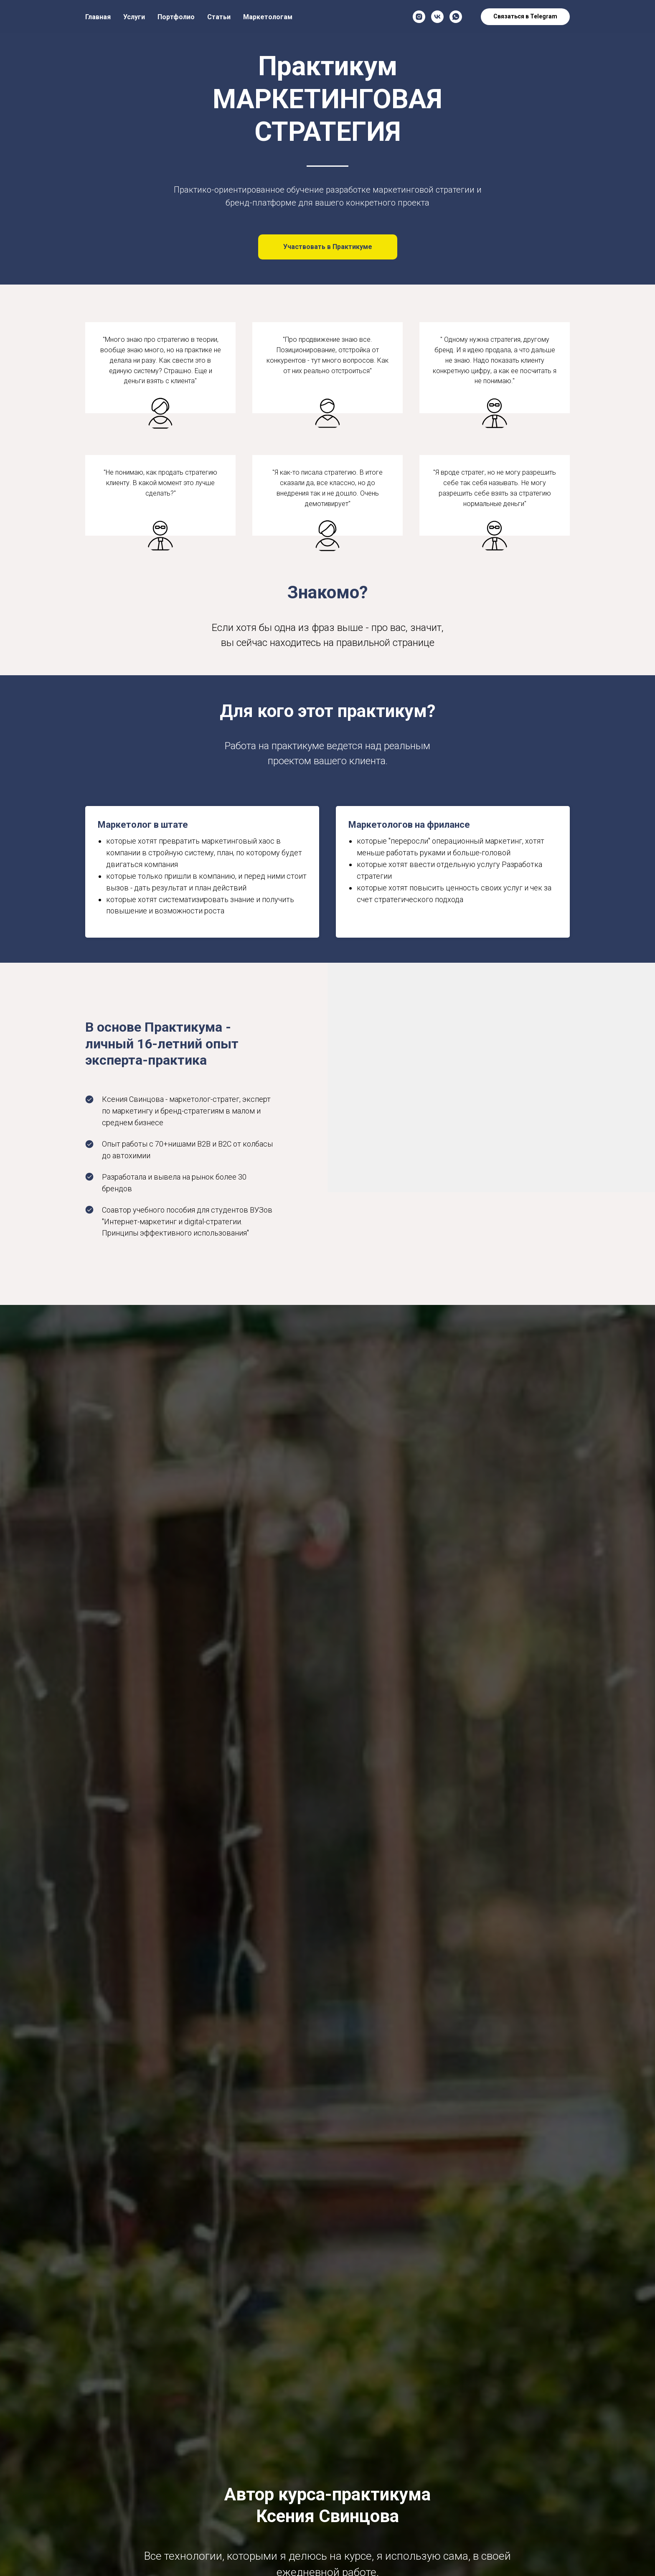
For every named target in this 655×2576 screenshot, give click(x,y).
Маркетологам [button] (267, 17)
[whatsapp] (455, 16)
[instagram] (419, 16)
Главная (98, 17)
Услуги (134, 17)
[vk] (437, 16)
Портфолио (176, 17)
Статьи (219, 17)
